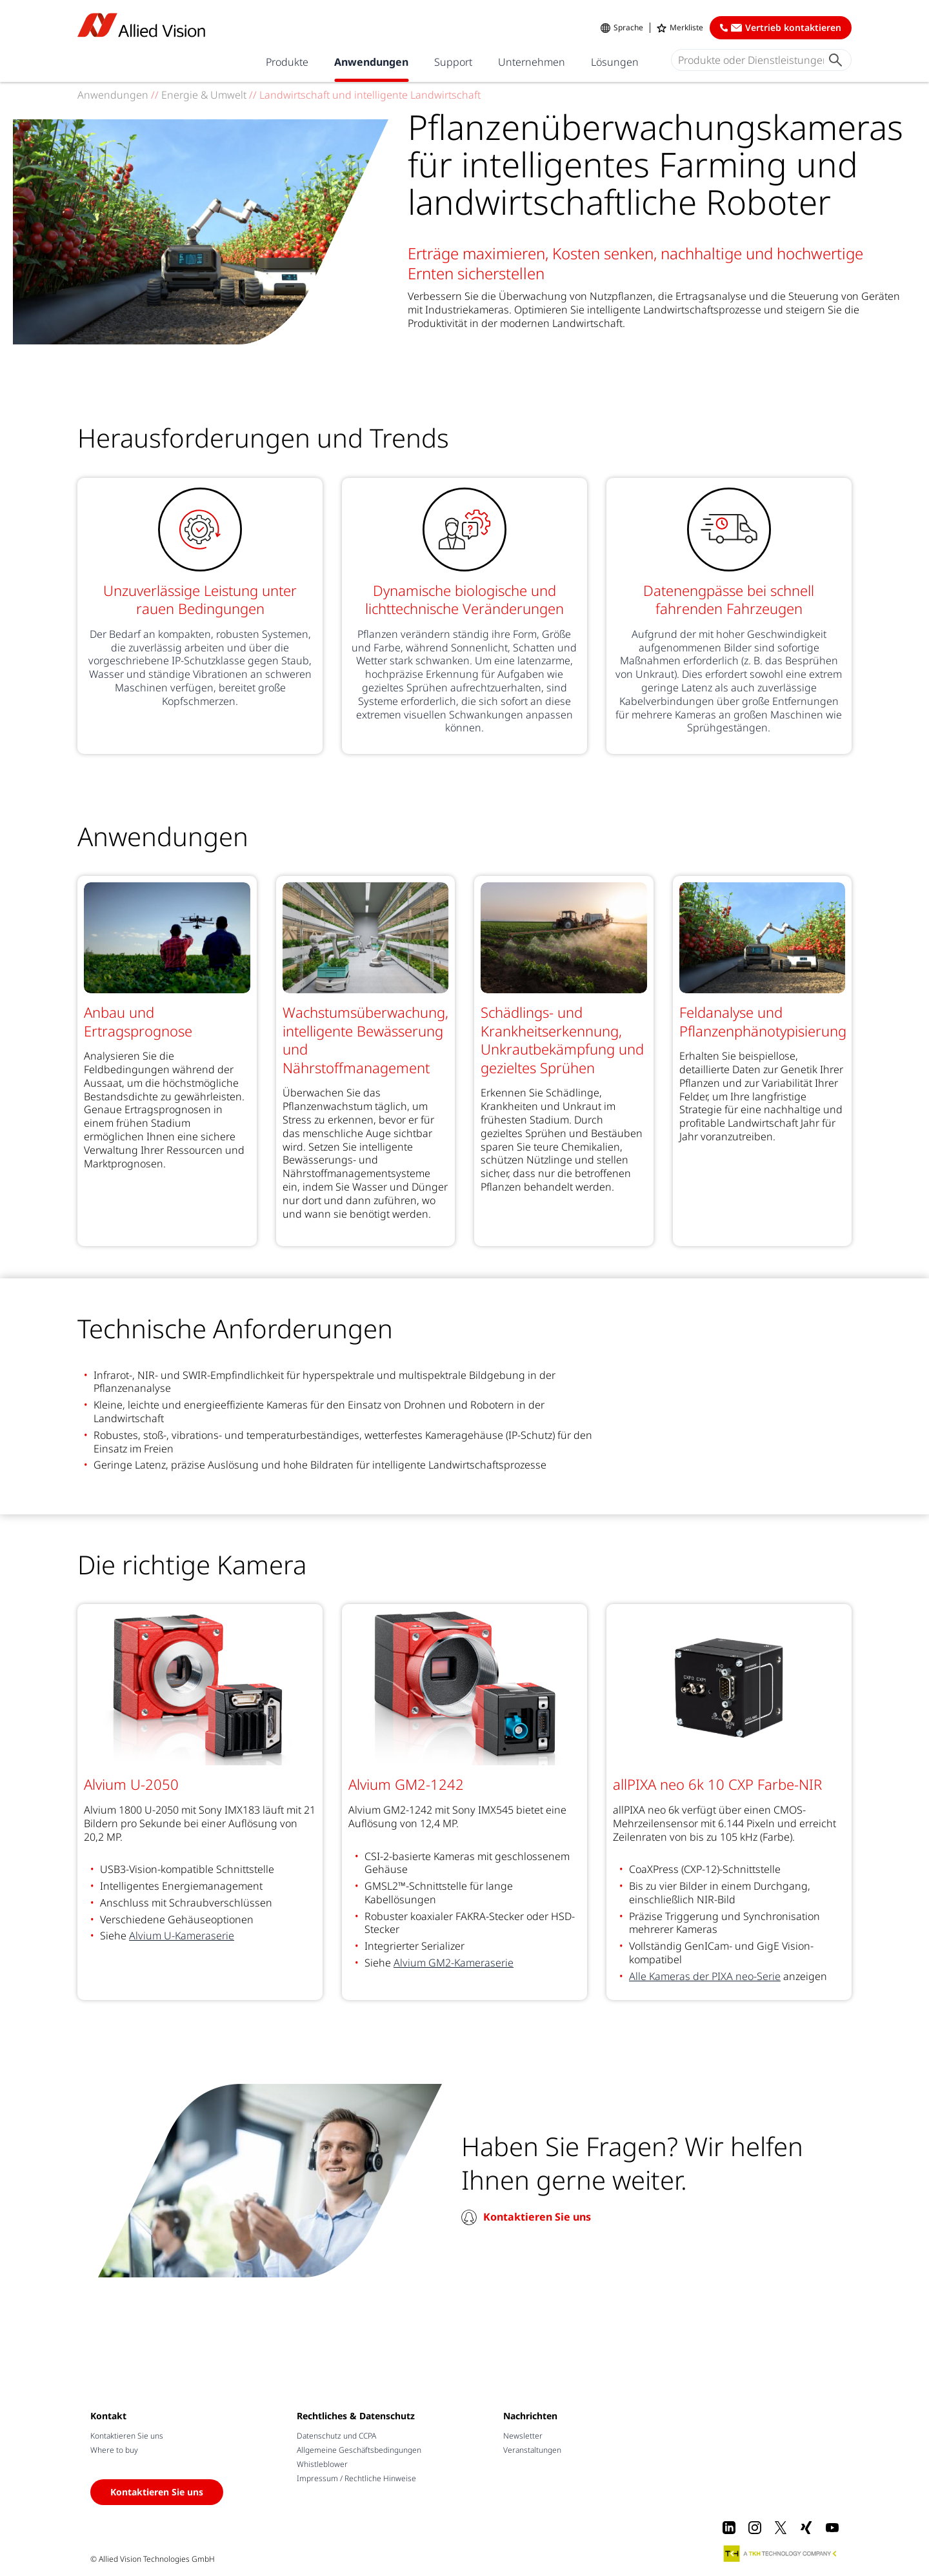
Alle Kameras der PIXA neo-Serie (705, 1976)
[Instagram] (754, 2527)
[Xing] (806, 2527)
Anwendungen (371, 62)
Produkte (287, 62)
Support (453, 62)
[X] (780, 2527)
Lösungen (615, 62)
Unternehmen (531, 62)
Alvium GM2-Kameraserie (454, 1963)
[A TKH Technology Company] (781, 2553)
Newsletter (523, 2435)
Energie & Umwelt (205, 95)
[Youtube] (832, 2527)
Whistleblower (322, 2464)
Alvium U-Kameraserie (181, 1935)
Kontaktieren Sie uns (537, 2217)
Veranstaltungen (532, 2449)
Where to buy (114, 2449)
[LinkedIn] (729, 2527)
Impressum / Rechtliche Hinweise (356, 2478)
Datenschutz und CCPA (336, 2435)
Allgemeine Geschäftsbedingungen (359, 2449)
